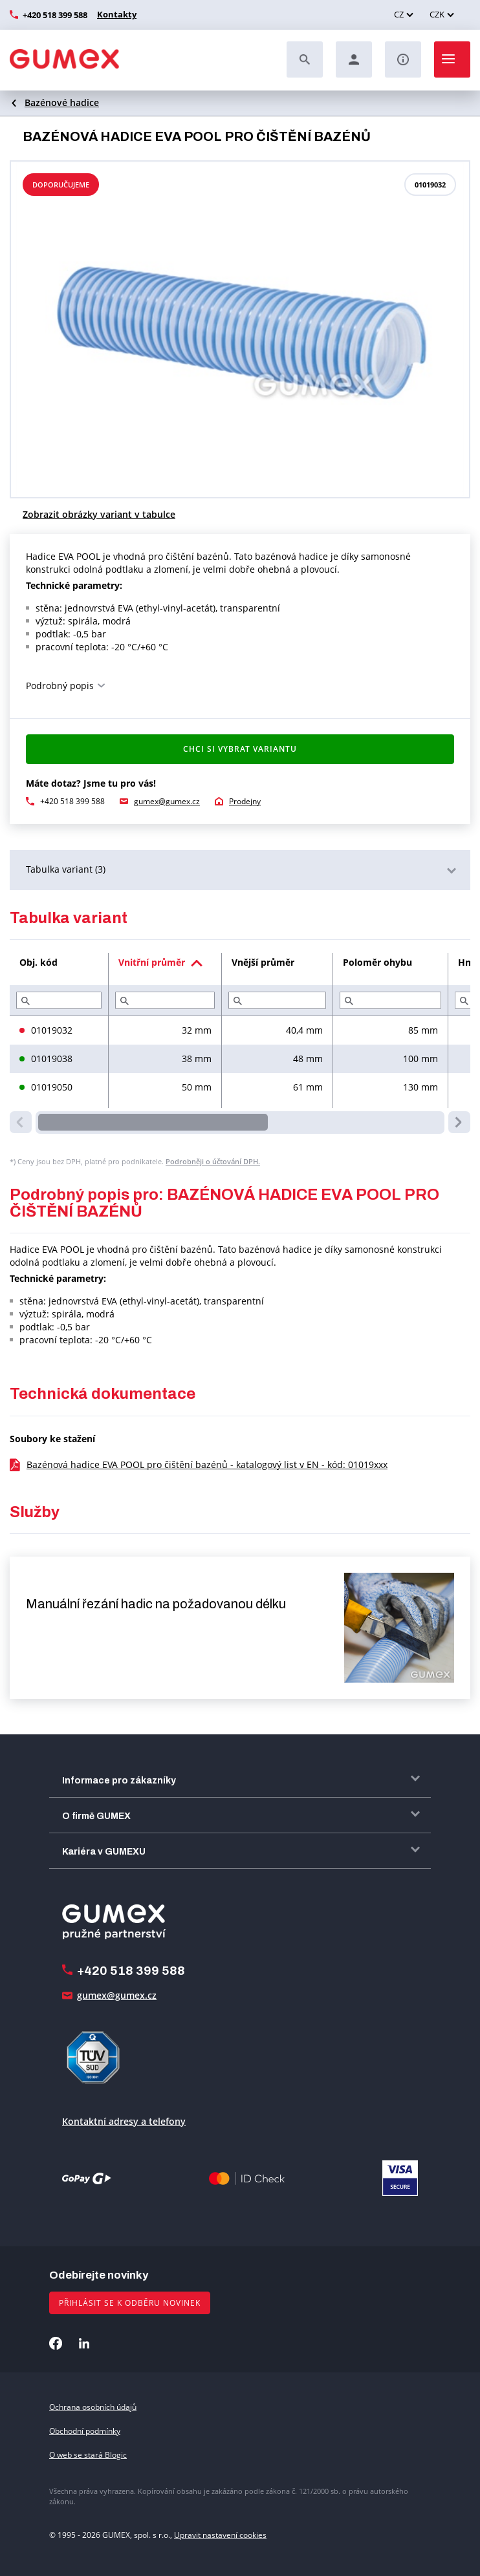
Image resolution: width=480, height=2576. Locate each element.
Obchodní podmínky (84, 2430)
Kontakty (115, 14)
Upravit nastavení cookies (220, 2534)
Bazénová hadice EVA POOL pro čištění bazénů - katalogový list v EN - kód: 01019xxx (207, 1464)
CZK (437, 14)
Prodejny (245, 801)
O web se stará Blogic (88, 2454)
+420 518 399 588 (55, 15)
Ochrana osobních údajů (92, 2406)
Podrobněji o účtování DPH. (213, 1161)
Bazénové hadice (62, 102)
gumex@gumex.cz (167, 801)
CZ (399, 14)
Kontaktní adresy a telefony (124, 2121)
